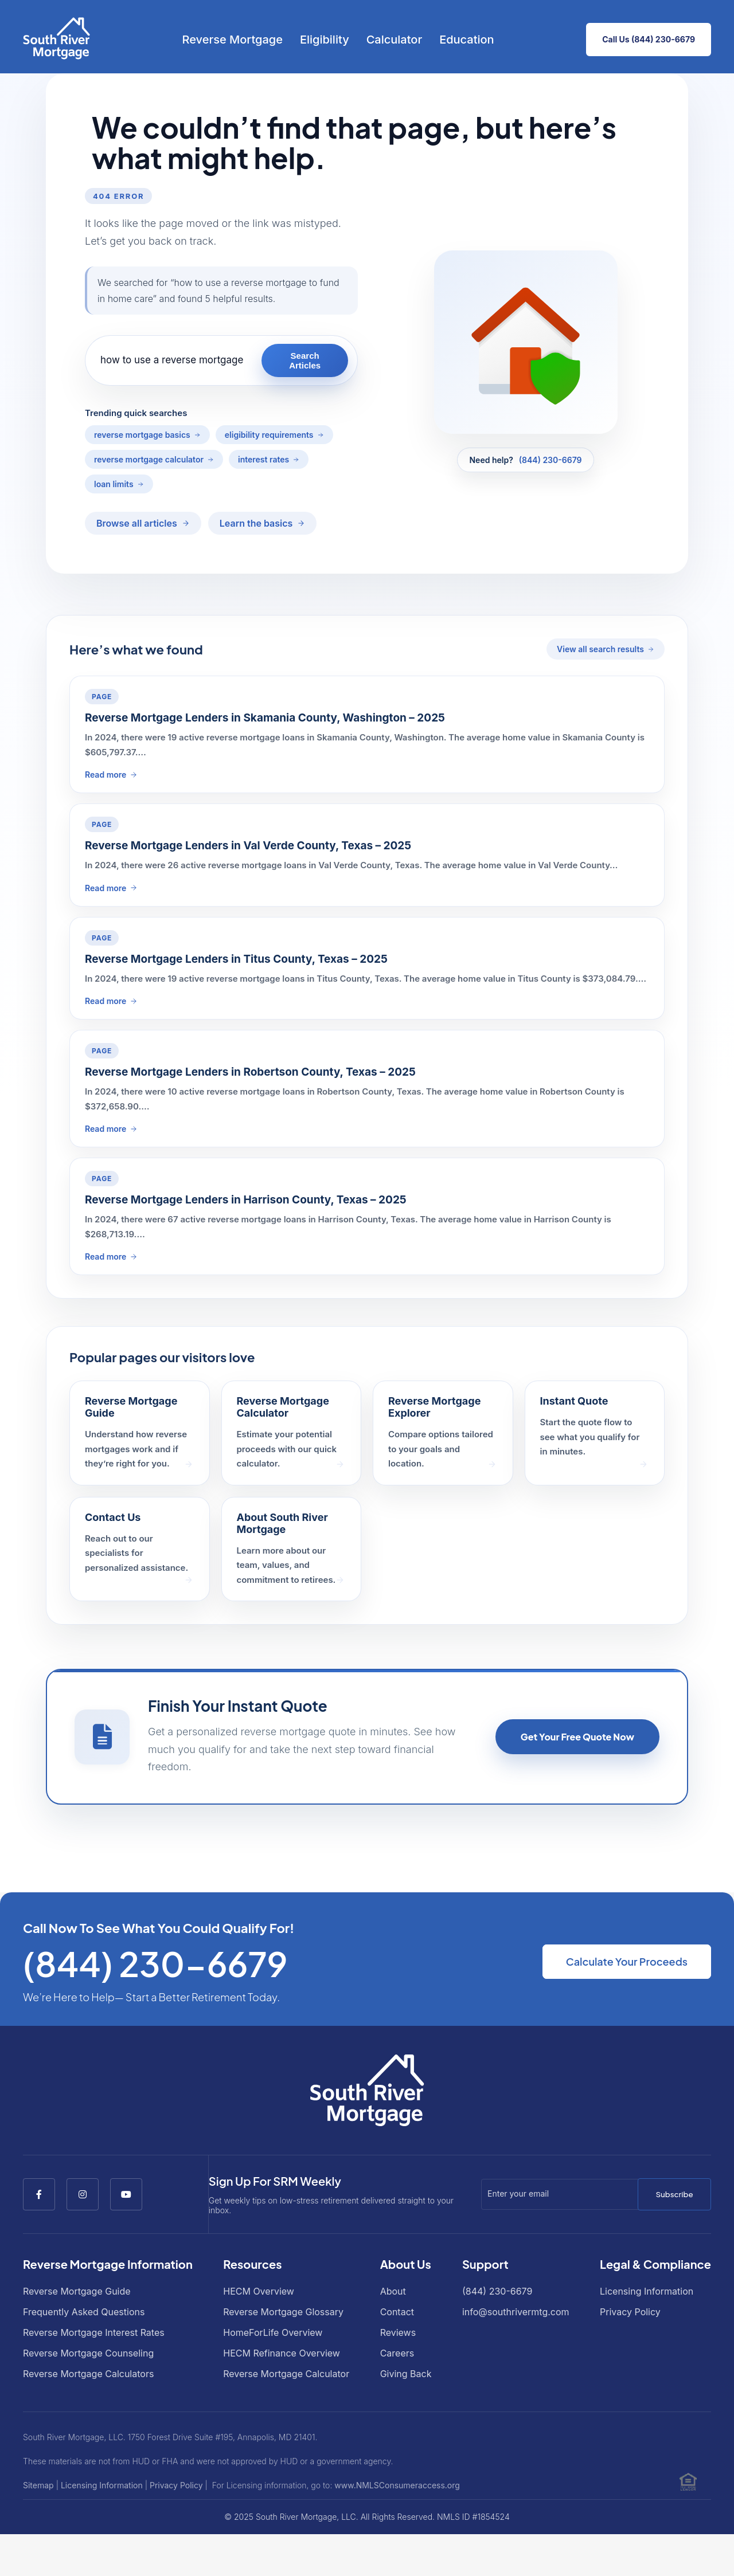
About (393, 2291)
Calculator (394, 39)
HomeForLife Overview (272, 2332)
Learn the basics (256, 523)
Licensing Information (646, 2291)
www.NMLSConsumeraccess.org (397, 2485)
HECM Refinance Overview (281, 2353)
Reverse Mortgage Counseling (88, 2353)
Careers (397, 2353)
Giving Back (406, 2373)
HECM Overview (258, 2291)
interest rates (263, 459)
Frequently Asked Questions (84, 2312)
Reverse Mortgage (232, 39)
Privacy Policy (630, 2312)
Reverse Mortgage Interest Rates (94, 2332)
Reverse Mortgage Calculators (88, 2373)
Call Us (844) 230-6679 (648, 39)
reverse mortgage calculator (149, 459)
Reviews (398, 2332)
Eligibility (324, 39)
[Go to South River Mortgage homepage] (56, 39)
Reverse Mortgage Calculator (286, 2373)
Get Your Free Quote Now (577, 1737)
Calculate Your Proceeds (627, 1961)
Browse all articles (136, 523)
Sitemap (38, 2485)
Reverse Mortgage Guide (77, 2291)
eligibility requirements (269, 435)
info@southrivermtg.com (515, 2312)
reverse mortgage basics (142, 435)
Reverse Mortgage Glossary (283, 2312)
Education (466, 39)
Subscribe (674, 2194)
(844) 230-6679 (550, 460)
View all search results (600, 649)
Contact (397, 2312)
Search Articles (305, 360)
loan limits (114, 484)
